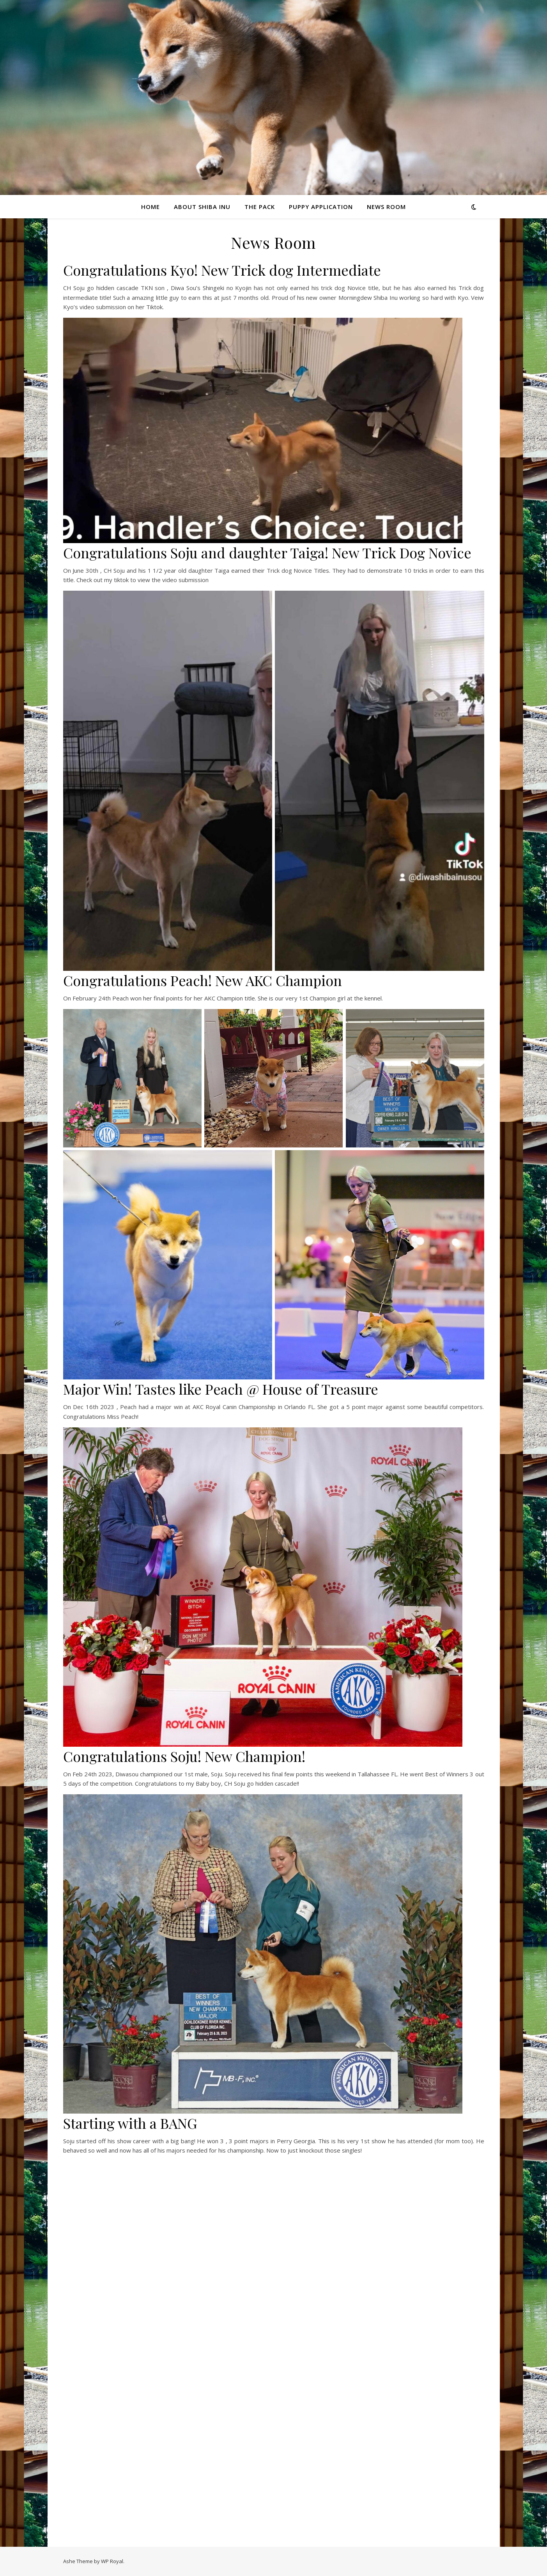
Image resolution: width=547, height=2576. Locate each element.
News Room (386, 207)
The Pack (259, 207)
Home (150, 207)
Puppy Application (321, 207)
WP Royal (112, 2561)
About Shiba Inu (202, 207)
